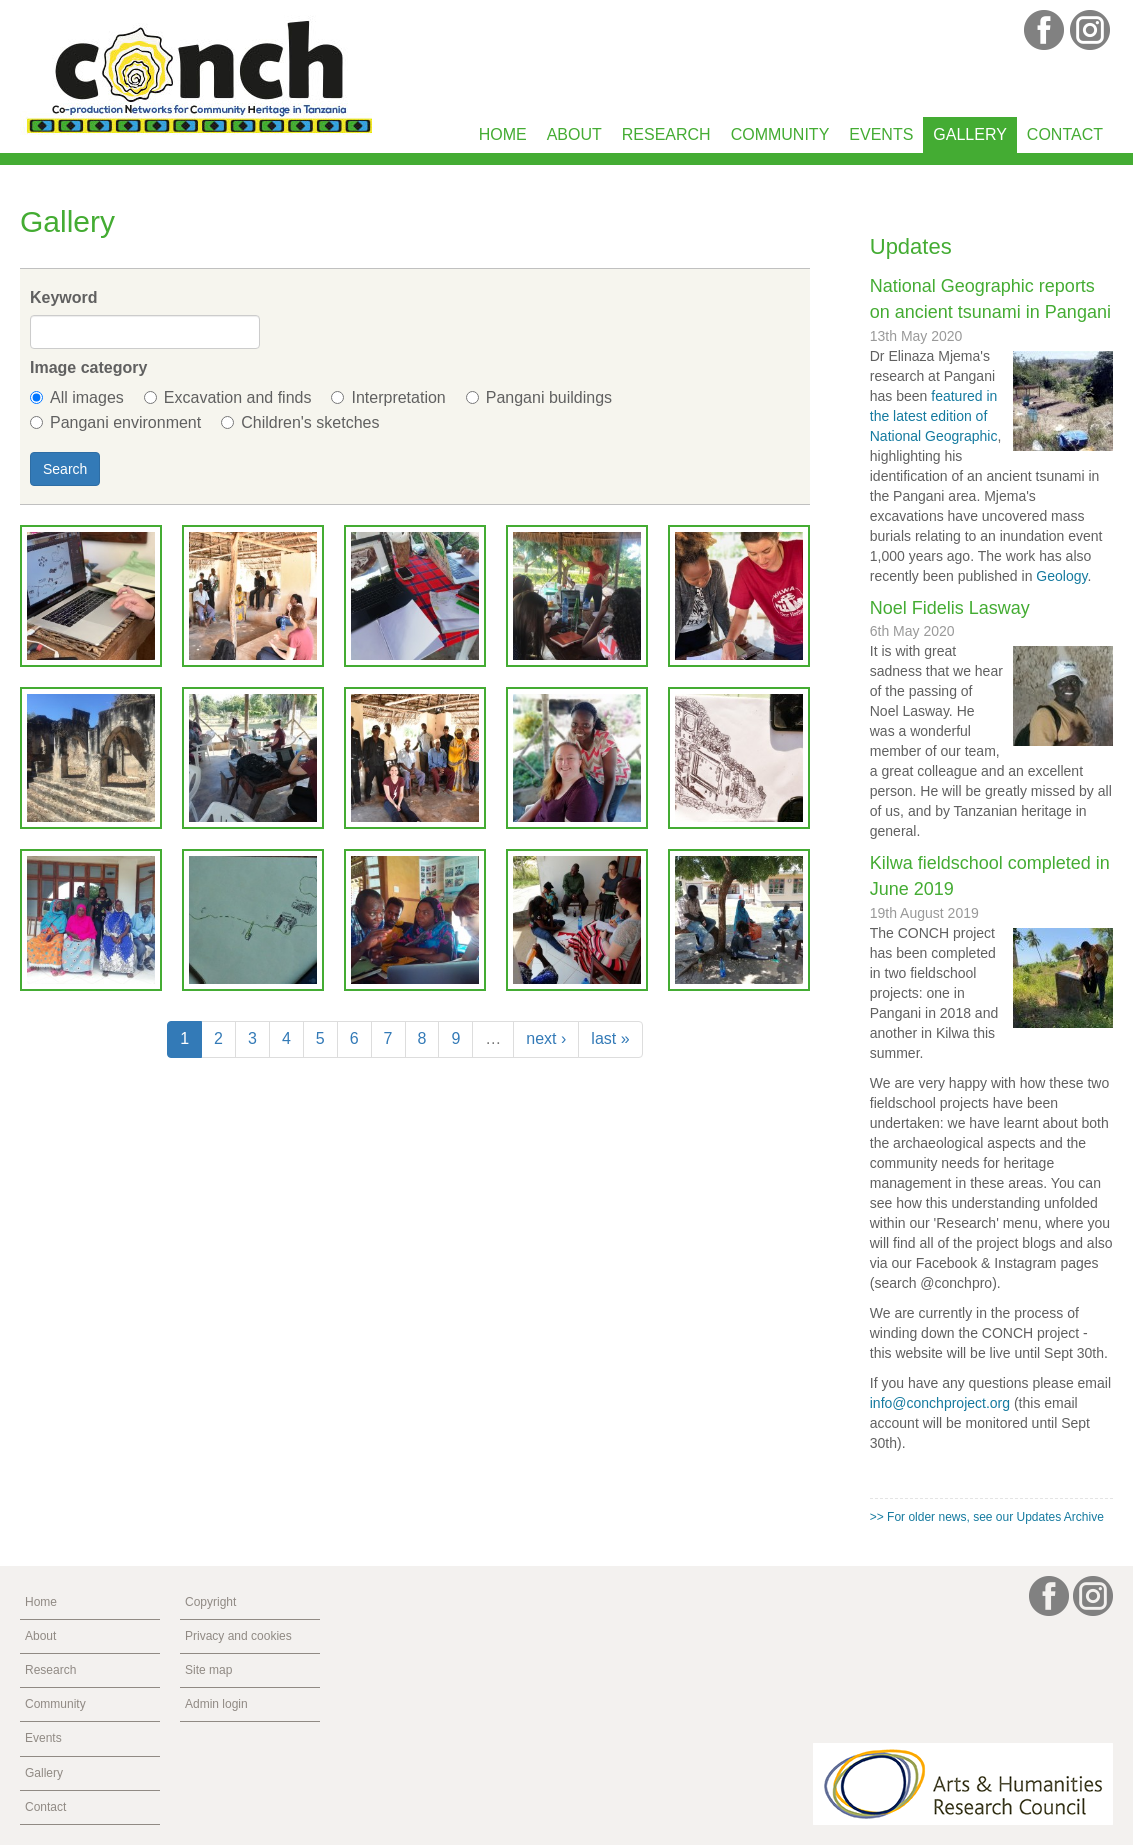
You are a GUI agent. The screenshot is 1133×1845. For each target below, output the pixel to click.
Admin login (216, 1704)
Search (65, 469)
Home (503, 134)
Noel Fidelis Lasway (950, 608)
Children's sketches (300, 422)
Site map (208, 1670)
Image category (88, 367)
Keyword (64, 297)
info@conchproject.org (940, 1403)
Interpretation (388, 397)
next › (546, 1038)
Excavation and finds (228, 397)
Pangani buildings (539, 397)
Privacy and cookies (238, 1636)
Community (780, 134)
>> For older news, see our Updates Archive (987, 1517)
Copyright (210, 1602)
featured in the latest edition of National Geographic (934, 416)
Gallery (970, 134)
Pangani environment (115, 422)
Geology (1061, 576)
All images (77, 397)
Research (666, 134)
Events (881, 134)
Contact (1065, 134)
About (574, 134)
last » (610, 1038)
